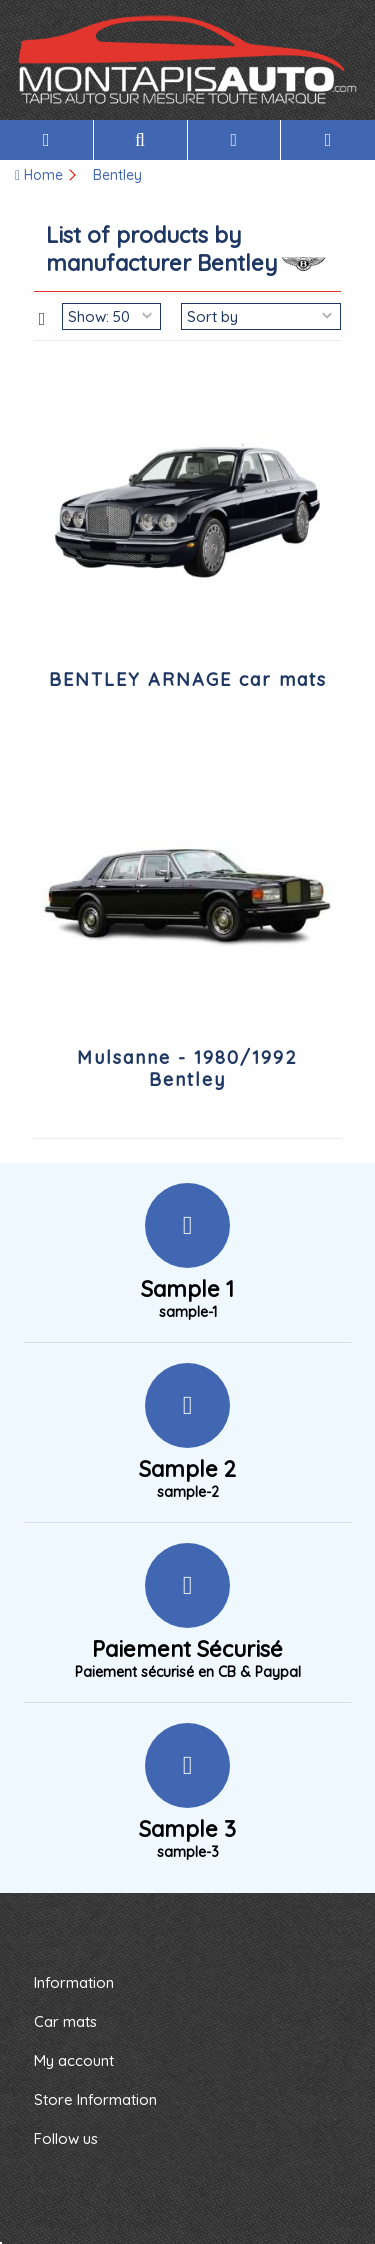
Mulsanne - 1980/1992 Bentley (187, 1068)
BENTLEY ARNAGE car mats (188, 679)
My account (74, 2060)
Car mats (65, 2021)
